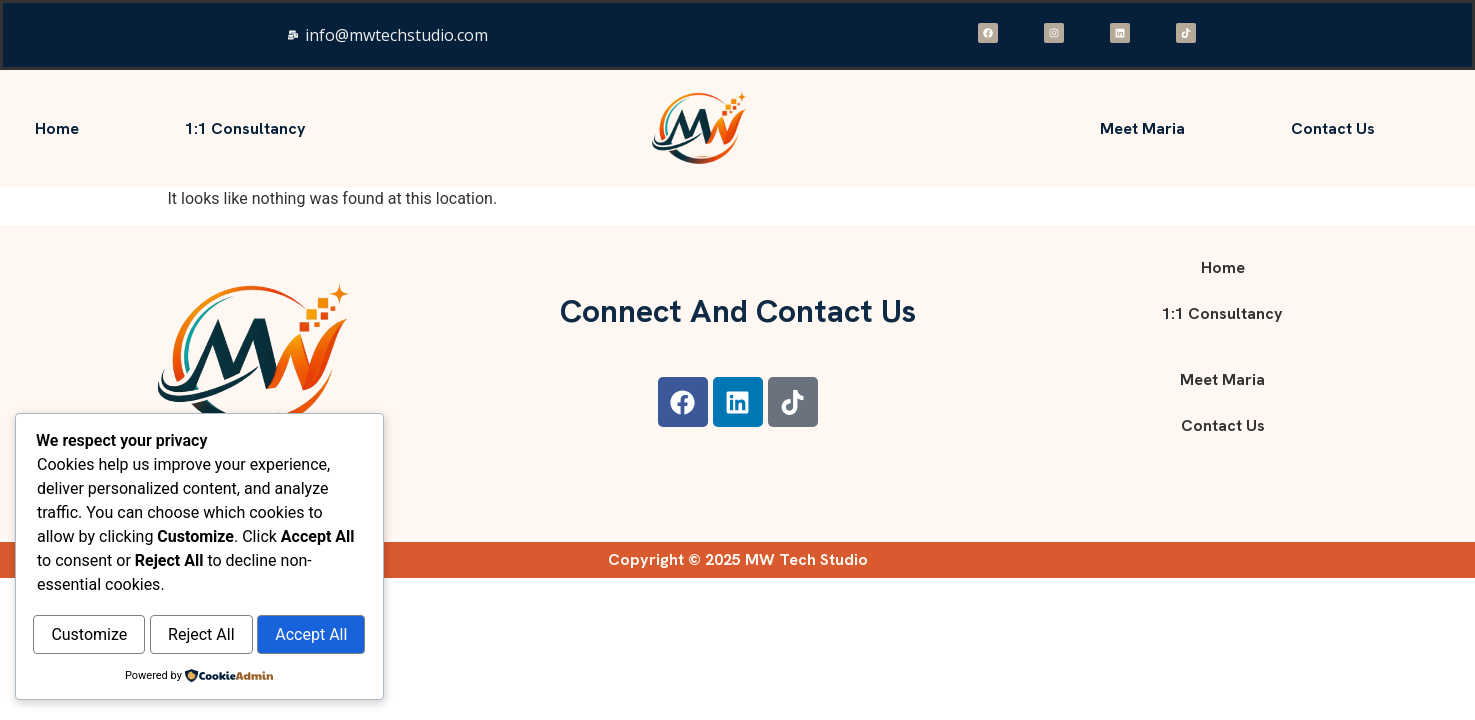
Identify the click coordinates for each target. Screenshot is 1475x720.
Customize (118, 592)
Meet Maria (1142, 128)
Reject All (286, 592)
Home (57, 128)
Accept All (199, 635)
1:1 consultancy (245, 128)
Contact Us (1333, 128)
